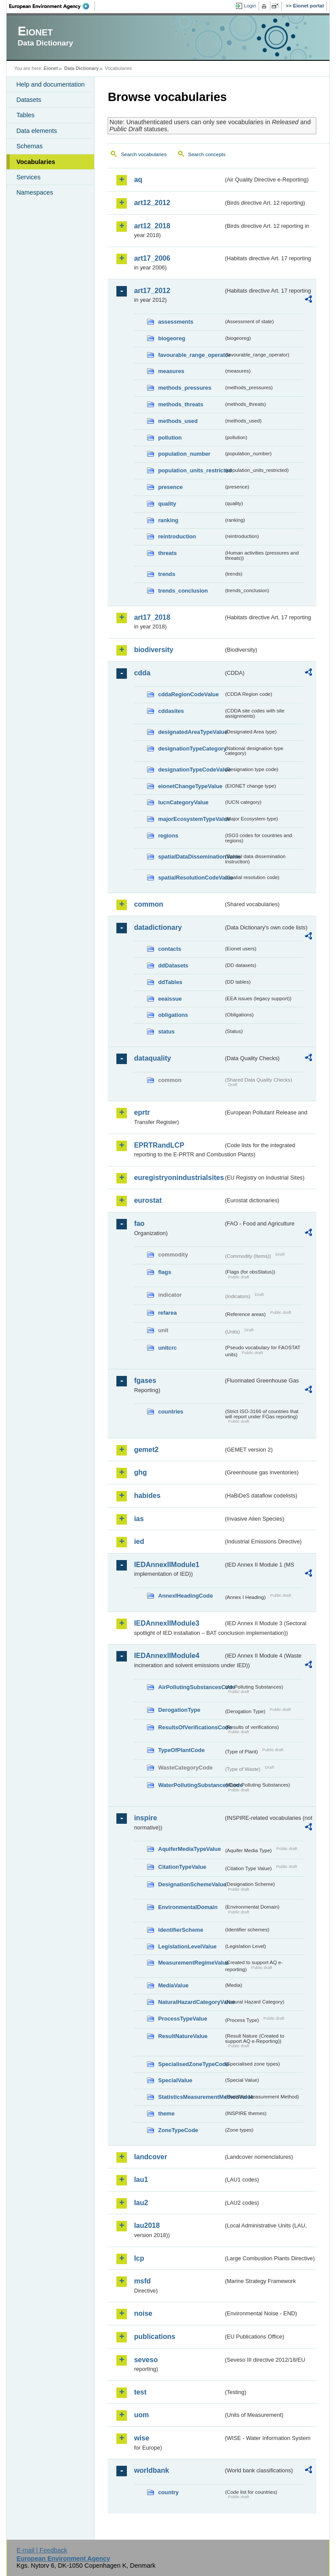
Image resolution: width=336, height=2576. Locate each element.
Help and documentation (50, 84)
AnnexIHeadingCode (185, 1595)
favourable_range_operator (191, 355)
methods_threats (180, 404)
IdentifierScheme (180, 1930)
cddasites (171, 711)
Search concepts (207, 154)
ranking (168, 520)
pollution (170, 437)
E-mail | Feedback (42, 2550)
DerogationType (179, 1710)
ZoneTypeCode (178, 2130)
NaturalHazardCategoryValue (191, 2002)
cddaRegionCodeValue (188, 694)
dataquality (152, 1058)
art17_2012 (152, 290)
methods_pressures (184, 387)
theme (166, 2113)
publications (154, 2336)
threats (167, 553)
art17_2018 (152, 617)
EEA (52, 6)
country (168, 2492)
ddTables (170, 982)
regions (168, 835)
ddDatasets (173, 965)
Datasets (28, 99)
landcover (150, 2157)
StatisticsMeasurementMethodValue (191, 2097)
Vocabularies (35, 161)
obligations (173, 1015)
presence (170, 487)
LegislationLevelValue (187, 1946)
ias (139, 1518)
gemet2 (146, 1449)
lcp (139, 2258)
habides (147, 1495)
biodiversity (153, 649)
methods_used (177, 421)
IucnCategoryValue (183, 802)
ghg (140, 1472)
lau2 (141, 2202)
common (148, 904)
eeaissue (170, 998)
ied (139, 1541)
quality (167, 503)
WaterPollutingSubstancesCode (191, 1785)
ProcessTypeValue (182, 2018)
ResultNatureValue (182, 2036)
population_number (184, 453)
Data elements (36, 130)
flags (164, 1272)
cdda (142, 673)
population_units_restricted (191, 470)
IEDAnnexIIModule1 (166, 1564)
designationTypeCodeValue (191, 769)
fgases (145, 1380)
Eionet (51, 68)
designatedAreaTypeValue (191, 732)
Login (250, 5)
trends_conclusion (183, 590)
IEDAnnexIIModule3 (166, 1623)
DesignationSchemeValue (191, 1884)
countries (170, 1411)
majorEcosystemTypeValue (191, 819)
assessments (175, 321)
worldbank (151, 2470)
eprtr (142, 1112)
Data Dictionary (81, 68)
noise (143, 2313)
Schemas (29, 146)
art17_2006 (152, 258)
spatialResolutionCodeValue (191, 877)
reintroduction (177, 536)
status (166, 1031)
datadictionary (158, 927)
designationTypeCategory (191, 748)
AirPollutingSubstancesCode (191, 1687)
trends (166, 574)
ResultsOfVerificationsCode (191, 1727)
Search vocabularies (143, 154)
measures (171, 371)
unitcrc (167, 1347)
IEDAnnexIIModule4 (166, 1655)
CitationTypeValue (182, 1867)
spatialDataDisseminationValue (191, 856)
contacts (169, 949)
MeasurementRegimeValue (191, 1962)
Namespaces (34, 192)
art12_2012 (152, 202)
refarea (167, 1312)
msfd (142, 2281)
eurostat (147, 1200)
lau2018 (147, 2225)
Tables (25, 115)
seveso (146, 2359)
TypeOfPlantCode (181, 1750)
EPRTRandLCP (159, 1145)
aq (138, 179)
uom (141, 2415)
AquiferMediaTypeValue (189, 1849)
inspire (145, 1818)
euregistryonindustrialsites (178, 1177)
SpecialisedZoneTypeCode (191, 2064)
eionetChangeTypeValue (190, 786)
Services (28, 177)
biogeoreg (171, 338)
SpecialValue (175, 2080)
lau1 (141, 2179)
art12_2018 (152, 226)
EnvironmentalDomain (187, 1907)
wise (141, 2438)
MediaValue (173, 1985)
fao (139, 1223)
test (140, 2392)
